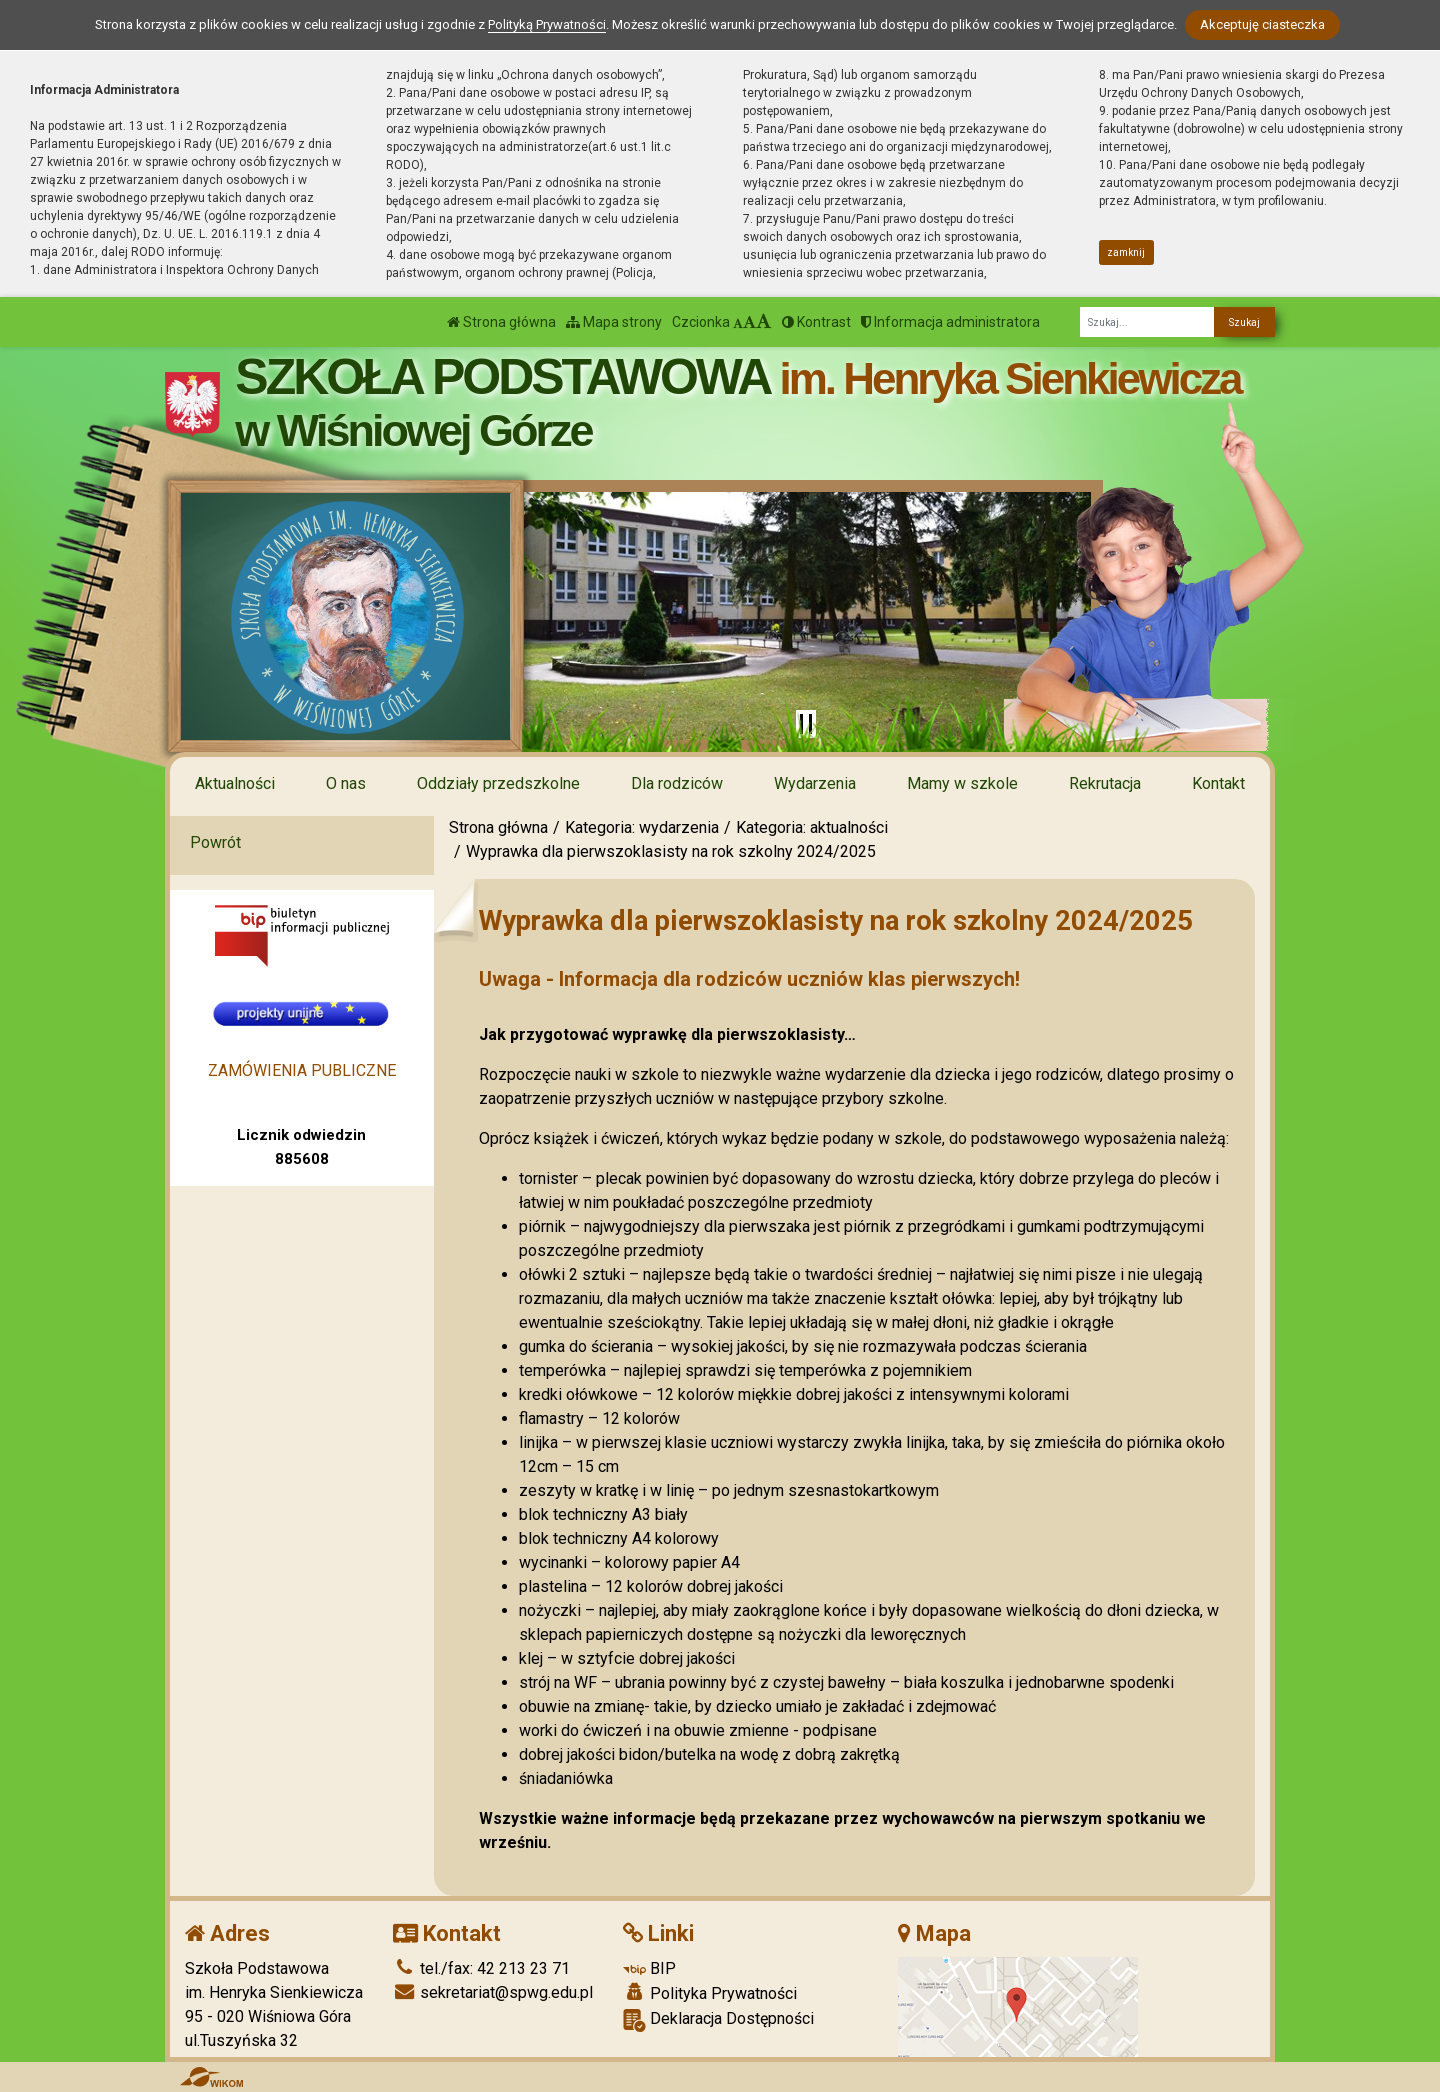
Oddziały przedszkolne (498, 783)
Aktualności (235, 783)
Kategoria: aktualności (812, 827)
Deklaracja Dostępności (718, 2020)
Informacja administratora (950, 322)
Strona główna (501, 322)
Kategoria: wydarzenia (642, 827)
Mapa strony (614, 322)
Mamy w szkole (962, 783)
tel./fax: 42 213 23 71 (481, 1968)
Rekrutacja (1105, 783)
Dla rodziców (677, 783)
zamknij (1126, 252)
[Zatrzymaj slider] (806, 724)
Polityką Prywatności (547, 24)
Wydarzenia (815, 783)
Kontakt (1218, 783)
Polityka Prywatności (710, 1993)
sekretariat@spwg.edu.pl (493, 1992)
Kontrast (816, 322)
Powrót (215, 842)
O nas (346, 783)
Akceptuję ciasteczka (1262, 24)
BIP (649, 1968)
